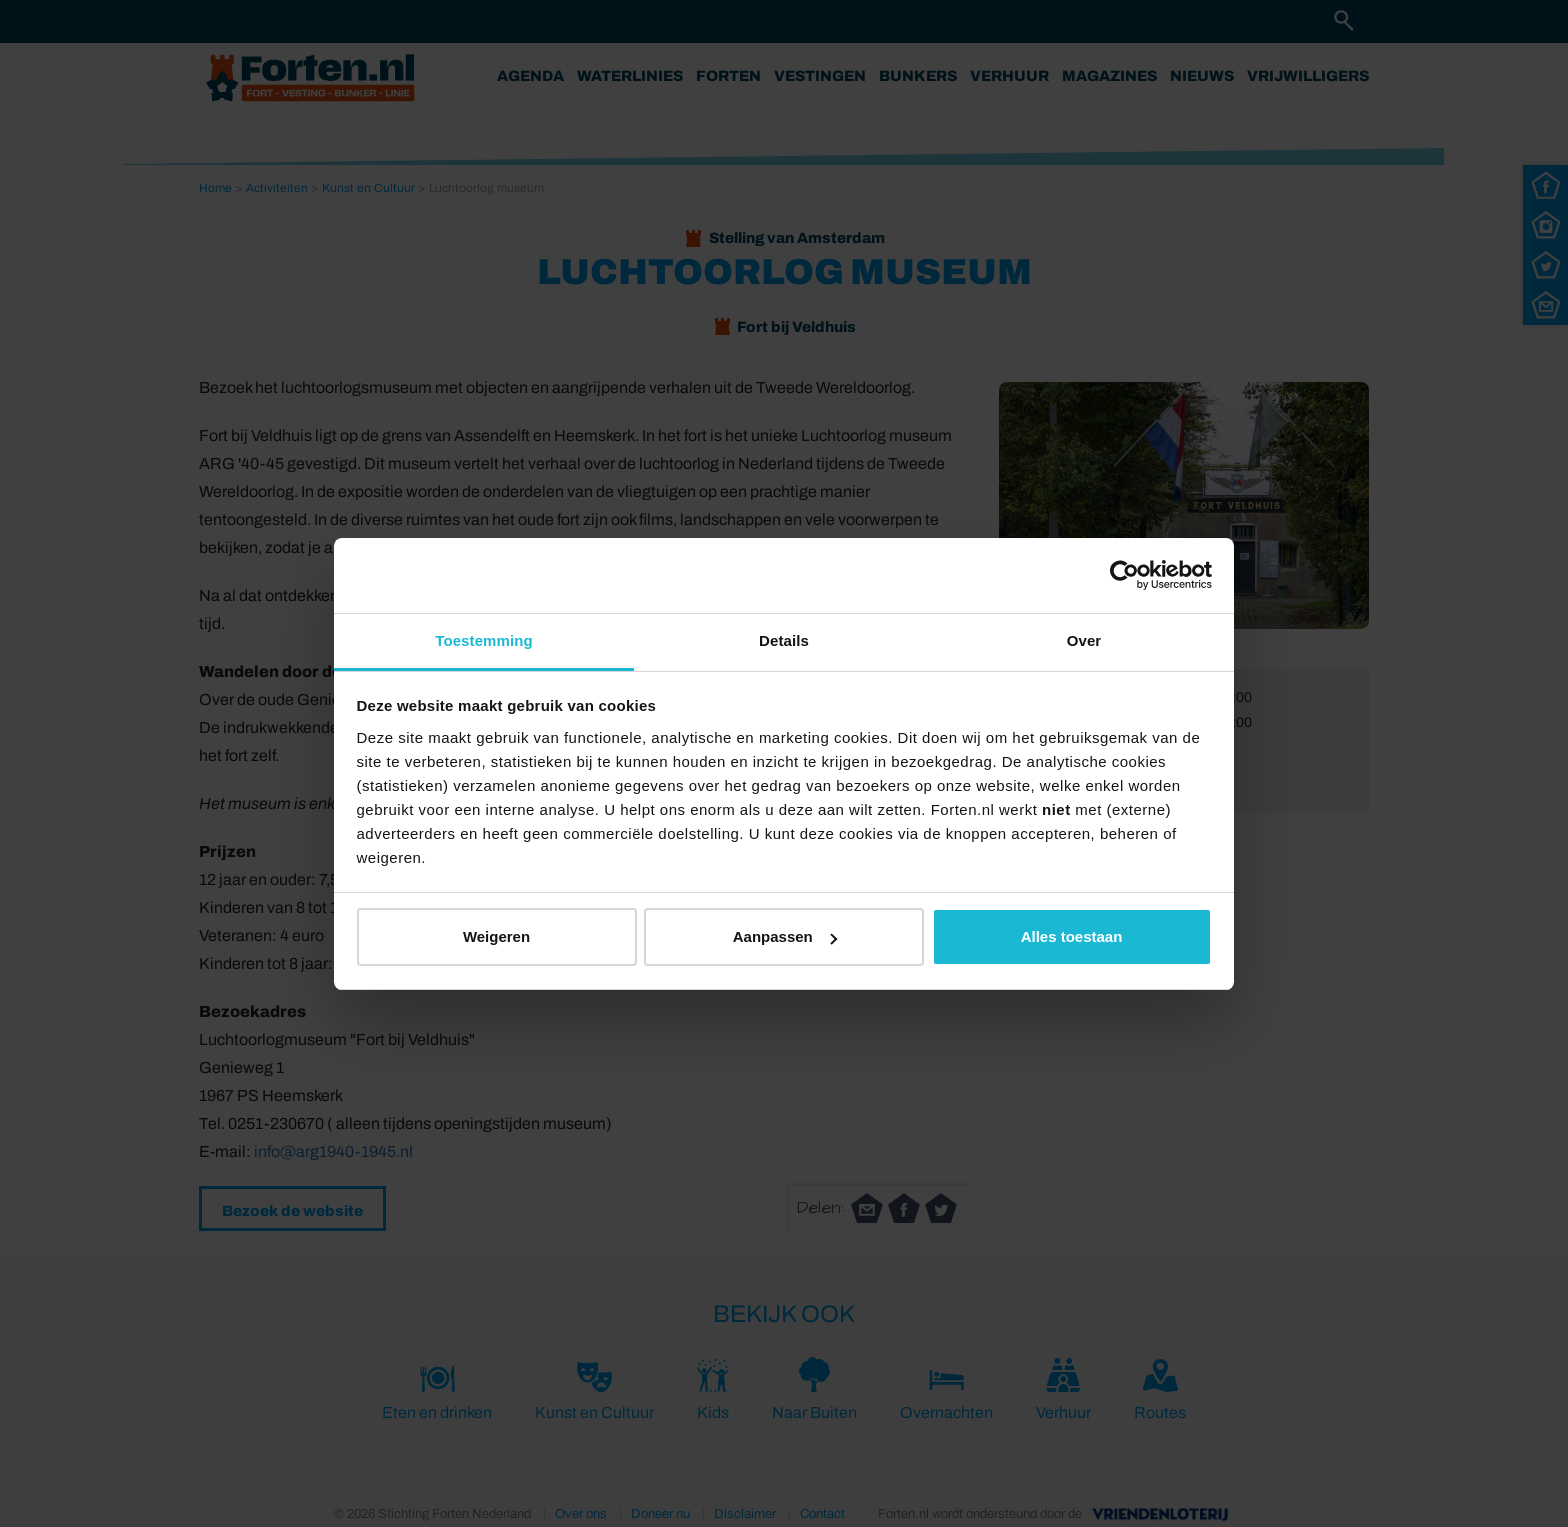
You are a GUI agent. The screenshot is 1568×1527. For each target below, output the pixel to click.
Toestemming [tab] (484, 640)
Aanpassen (785, 936)
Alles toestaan (1072, 936)
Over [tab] (1084, 640)
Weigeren (496, 936)
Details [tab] (784, 640)
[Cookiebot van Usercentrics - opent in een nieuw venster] (1124, 575)
